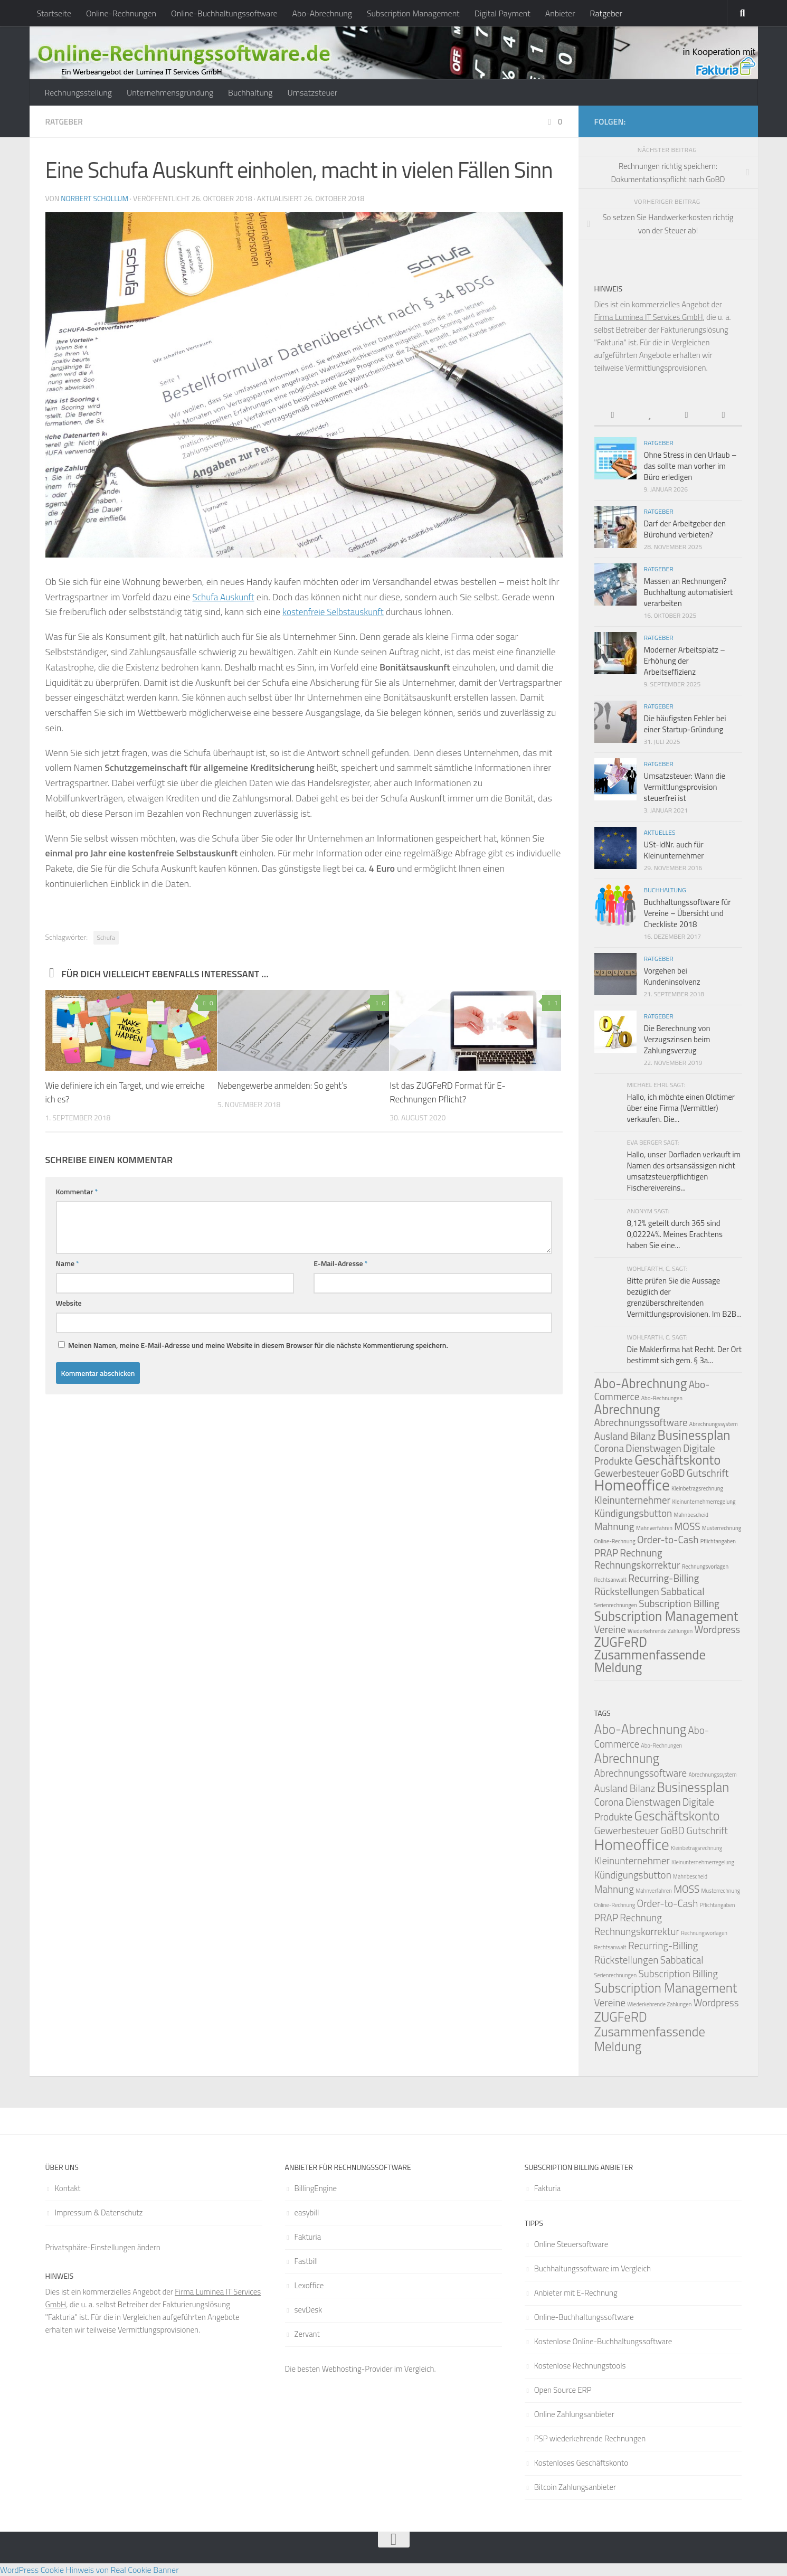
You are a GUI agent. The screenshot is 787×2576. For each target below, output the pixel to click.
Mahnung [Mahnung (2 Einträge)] (614, 1526)
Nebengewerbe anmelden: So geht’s (284, 1085)
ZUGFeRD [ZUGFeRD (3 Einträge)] (620, 1642)
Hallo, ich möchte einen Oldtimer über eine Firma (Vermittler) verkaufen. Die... (681, 1108)
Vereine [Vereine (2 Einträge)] (610, 1629)
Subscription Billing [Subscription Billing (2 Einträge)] (679, 1603)
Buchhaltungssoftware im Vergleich (592, 2268)
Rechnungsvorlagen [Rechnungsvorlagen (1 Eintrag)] (705, 1566)
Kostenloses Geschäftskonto (581, 2463)
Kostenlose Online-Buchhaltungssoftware (603, 2341)
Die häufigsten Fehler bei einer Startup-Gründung (685, 723)
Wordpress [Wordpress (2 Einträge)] (717, 1629)
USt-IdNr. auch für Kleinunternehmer (674, 850)
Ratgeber (606, 13)
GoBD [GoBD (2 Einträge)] (673, 1472)
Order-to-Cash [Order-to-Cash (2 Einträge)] (667, 1539)
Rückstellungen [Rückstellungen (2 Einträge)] (626, 1591)
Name (68, 1262)
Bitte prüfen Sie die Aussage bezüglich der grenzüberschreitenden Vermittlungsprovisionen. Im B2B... (684, 1297)
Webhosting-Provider (357, 2369)
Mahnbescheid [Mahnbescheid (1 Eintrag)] (691, 1515)
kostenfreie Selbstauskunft (335, 611)
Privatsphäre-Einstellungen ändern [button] (102, 2247)
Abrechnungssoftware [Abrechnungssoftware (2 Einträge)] (641, 1422)
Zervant (307, 2334)
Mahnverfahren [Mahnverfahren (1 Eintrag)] (654, 1528)
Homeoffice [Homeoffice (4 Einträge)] (632, 1484)
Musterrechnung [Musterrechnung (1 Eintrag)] (721, 1528)
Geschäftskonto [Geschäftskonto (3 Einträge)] (677, 1460)
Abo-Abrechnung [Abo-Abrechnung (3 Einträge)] (640, 1383)
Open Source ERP (563, 2390)
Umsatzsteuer (312, 92)
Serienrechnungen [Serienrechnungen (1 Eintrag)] (615, 1605)
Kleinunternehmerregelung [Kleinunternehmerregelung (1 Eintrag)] (703, 1501)
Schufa (106, 937)
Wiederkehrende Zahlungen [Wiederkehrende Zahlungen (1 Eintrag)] (660, 1631)
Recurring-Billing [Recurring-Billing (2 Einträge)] (663, 1578)
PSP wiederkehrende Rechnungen (590, 2438)
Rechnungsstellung (78, 92)
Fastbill (306, 2261)
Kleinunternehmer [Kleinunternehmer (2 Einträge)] (632, 1499)
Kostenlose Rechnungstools (580, 2366)
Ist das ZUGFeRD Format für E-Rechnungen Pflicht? (448, 1092)
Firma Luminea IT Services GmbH (648, 317)
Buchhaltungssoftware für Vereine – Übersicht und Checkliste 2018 (687, 913)
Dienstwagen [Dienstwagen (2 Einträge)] (653, 1448)
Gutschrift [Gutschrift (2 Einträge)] (708, 1472)
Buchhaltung (250, 92)
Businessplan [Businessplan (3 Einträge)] (693, 1435)
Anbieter (560, 13)
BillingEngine (316, 2188)
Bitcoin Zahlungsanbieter (575, 2487)
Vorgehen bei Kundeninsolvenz (672, 976)
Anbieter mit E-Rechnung (576, 2293)
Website (69, 1302)
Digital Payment (502, 13)
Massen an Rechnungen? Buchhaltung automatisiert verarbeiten (688, 592)
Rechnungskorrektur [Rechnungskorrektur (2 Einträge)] (637, 1564)
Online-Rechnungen (121, 13)
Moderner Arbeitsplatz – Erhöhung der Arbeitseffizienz (684, 661)
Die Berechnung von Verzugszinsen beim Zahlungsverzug (677, 1039)
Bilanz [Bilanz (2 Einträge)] (643, 1435)
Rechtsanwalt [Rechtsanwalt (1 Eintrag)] (610, 1579)
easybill (307, 2212)
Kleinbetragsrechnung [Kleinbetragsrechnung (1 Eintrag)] (697, 1488)
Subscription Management (413, 13)
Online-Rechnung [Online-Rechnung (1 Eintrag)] (615, 1541)
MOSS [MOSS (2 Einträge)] (687, 1526)
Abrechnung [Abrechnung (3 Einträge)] (627, 1409)
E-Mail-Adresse (340, 1262)
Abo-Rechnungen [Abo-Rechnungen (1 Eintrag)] (661, 1398)
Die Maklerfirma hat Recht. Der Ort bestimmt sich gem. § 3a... (684, 1354)
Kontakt (68, 2188)
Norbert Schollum (95, 197)
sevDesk (309, 2310)
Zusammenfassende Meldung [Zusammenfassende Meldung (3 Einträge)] (650, 1661)
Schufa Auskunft (224, 596)
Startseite (54, 13)
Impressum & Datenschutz (99, 2212)
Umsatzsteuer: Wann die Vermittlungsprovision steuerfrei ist (685, 787)
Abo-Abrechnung (322, 13)
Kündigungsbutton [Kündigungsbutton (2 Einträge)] (633, 1513)
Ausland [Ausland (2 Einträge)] (611, 1435)
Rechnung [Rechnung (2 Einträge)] (641, 1552)
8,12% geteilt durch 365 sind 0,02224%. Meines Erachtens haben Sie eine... (675, 1234)
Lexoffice (309, 2285)
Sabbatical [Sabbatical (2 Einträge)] (683, 1591)
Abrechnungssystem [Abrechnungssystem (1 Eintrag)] (713, 1424)
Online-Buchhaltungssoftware (224, 13)
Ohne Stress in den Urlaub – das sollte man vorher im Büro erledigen (690, 466)
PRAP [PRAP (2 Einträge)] (606, 1552)
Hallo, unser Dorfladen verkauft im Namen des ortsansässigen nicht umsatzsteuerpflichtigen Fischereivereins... (684, 1171)
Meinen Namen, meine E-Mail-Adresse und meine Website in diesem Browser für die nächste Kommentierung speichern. (258, 1344)
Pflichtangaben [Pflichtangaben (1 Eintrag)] (718, 1541)
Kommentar (77, 1190)
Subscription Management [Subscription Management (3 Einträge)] (666, 1616)
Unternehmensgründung (170, 92)
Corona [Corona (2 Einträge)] (609, 1448)
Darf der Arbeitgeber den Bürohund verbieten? (685, 529)
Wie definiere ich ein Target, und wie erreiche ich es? (111, 1092)
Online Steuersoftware (571, 2244)
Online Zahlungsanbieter (574, 2414)
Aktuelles (660, 832)
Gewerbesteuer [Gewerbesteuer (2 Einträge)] (626, 1830)
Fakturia (308, 2237)
